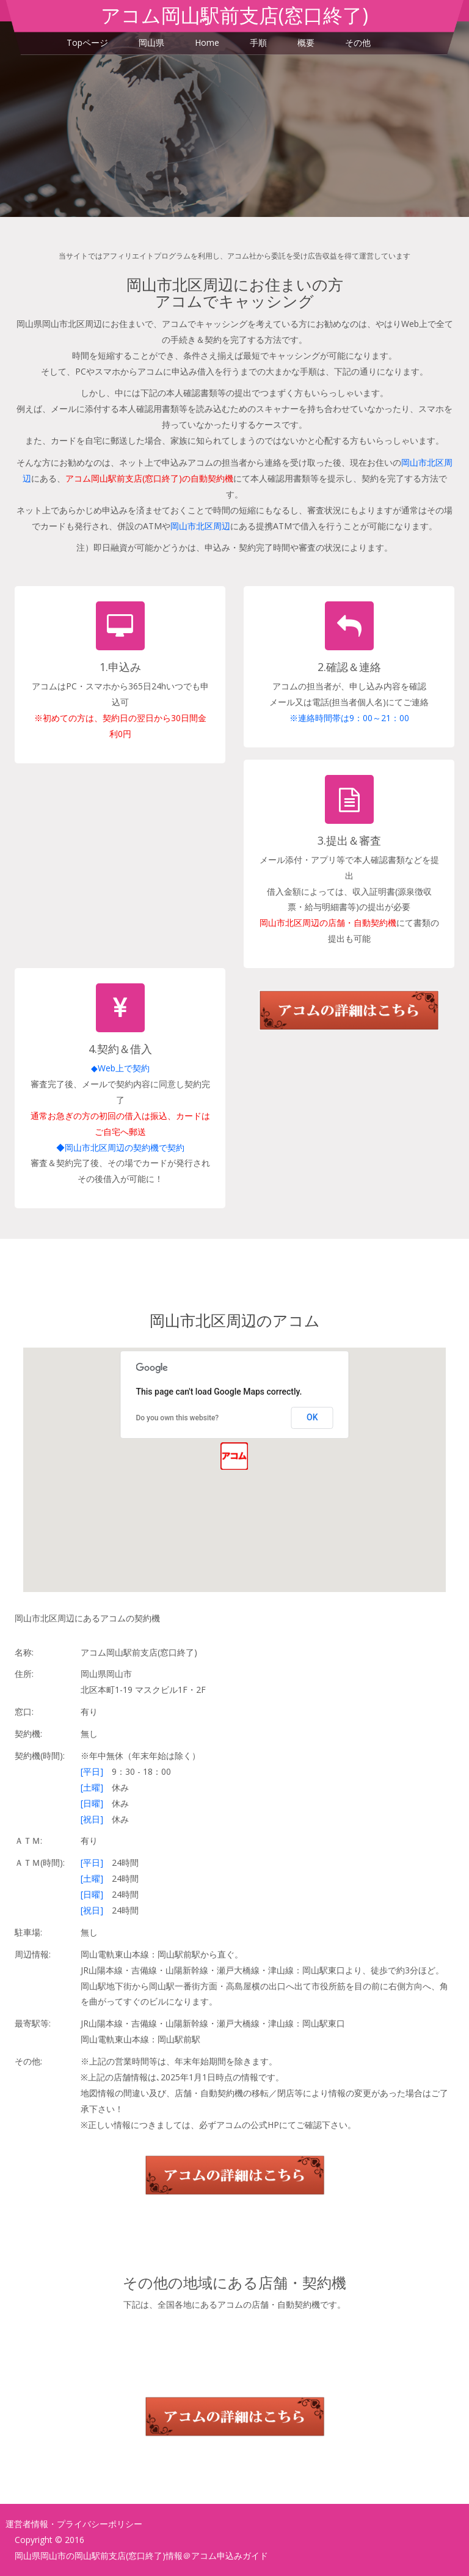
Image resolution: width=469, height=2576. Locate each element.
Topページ (87, 42)
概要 (305, 42)
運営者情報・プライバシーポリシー (73, 2524)
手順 (258, 42)
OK (312, 1417)
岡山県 (151, 42)
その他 (358, 42)
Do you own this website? (177, 1418)
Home (207, 42)
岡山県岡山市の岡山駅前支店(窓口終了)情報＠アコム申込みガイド (141, 2555)
